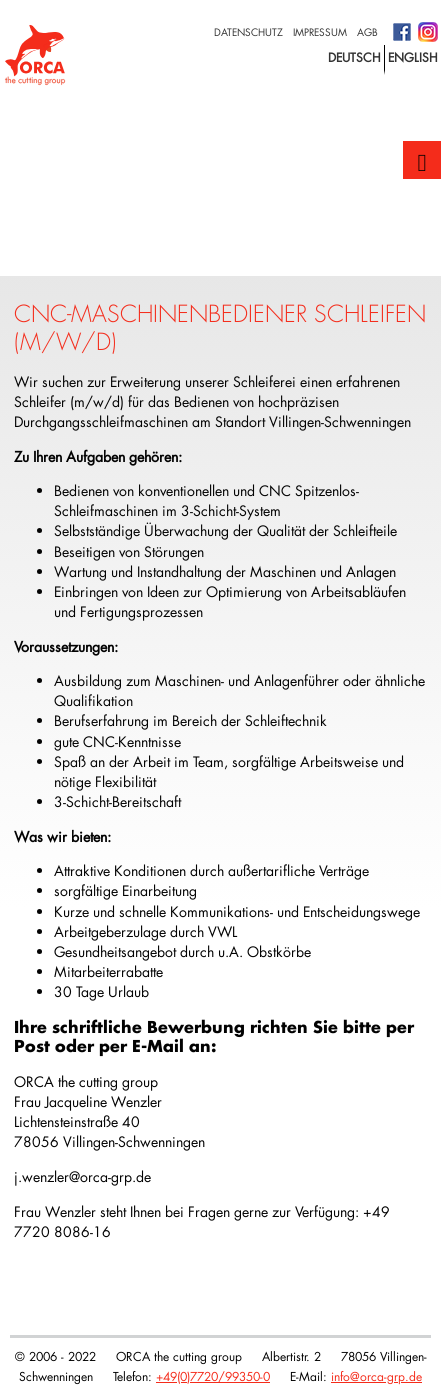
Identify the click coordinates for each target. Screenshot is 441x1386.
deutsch (354, 57)
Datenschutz (248, 32)
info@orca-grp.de (376, 1376)
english (413, 57)
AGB (367, 32)
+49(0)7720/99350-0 (213, 1376)
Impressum (320, 32)
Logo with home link (35, 55)
